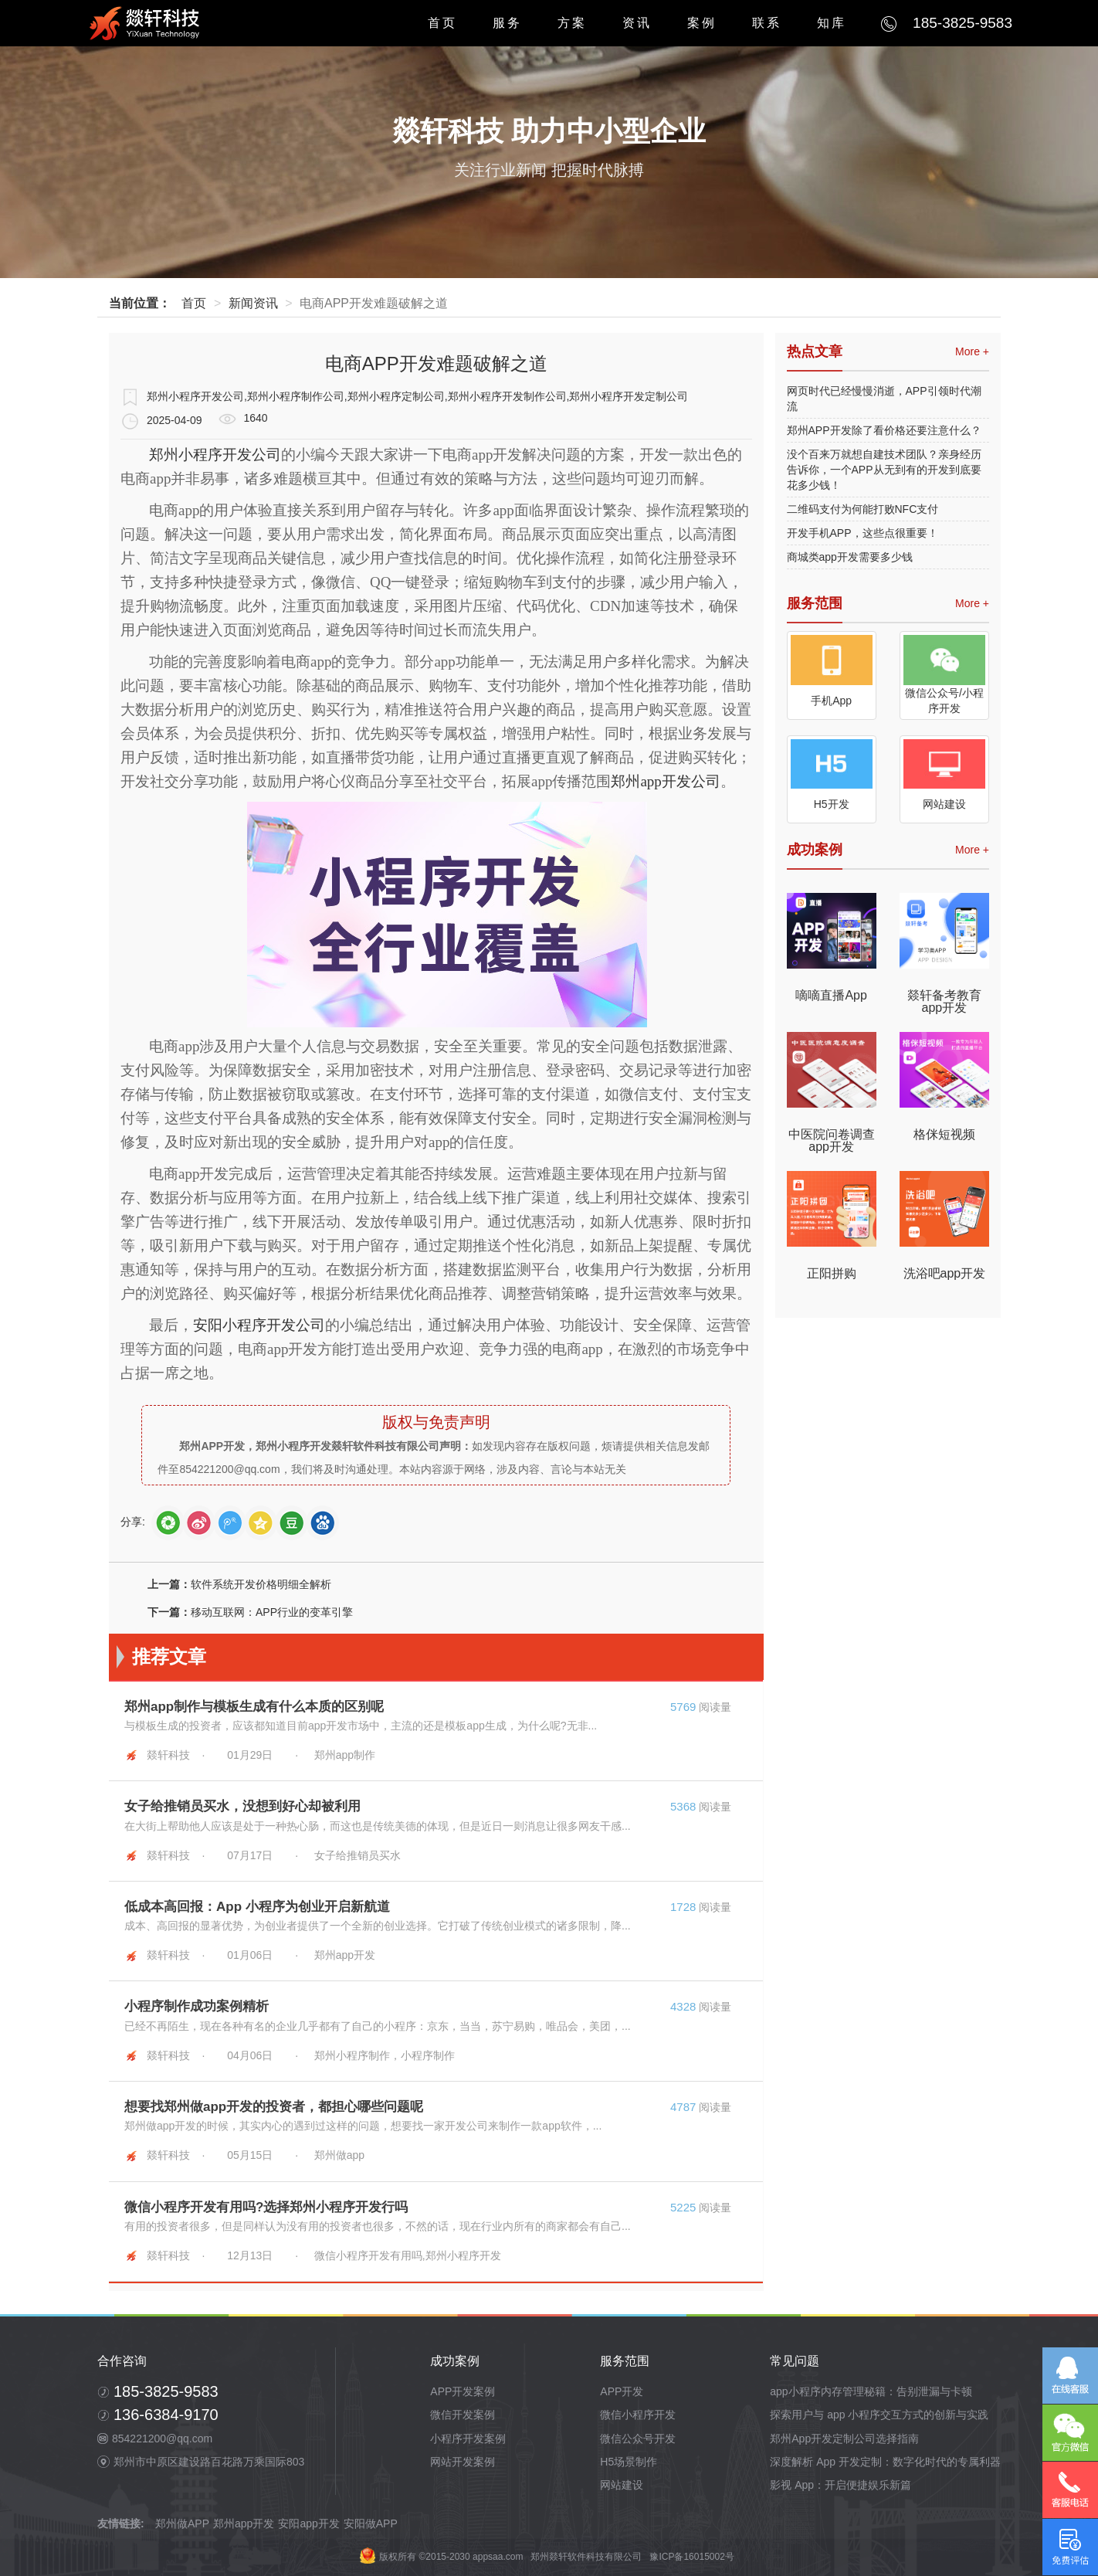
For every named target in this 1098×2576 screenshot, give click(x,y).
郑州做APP (182, 2523)
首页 (442, 22)
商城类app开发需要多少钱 (850, 557)
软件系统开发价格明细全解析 (261, 1584)
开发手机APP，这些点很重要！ (862, 533)
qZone (260, 1522)
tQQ (229, 1522)
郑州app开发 (243, 2523)
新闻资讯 (253, 303)
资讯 (637, 22)
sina (198, 1522)
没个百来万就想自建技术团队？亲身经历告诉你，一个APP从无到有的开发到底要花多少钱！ (884, 469)
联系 (766, 22)
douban (291, 1522)
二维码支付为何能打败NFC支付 (863, 509)
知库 (831, 22)
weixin (168, 1522)
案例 (702, 22)
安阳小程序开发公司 (259, 1325)
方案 (572, 22)
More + (972, 351)
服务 (507, 22)
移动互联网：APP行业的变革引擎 (272, 1612)
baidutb (322, 1522)
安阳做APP (371, 2523)
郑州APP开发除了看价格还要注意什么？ (884, 430)
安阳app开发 (308, 2523)
